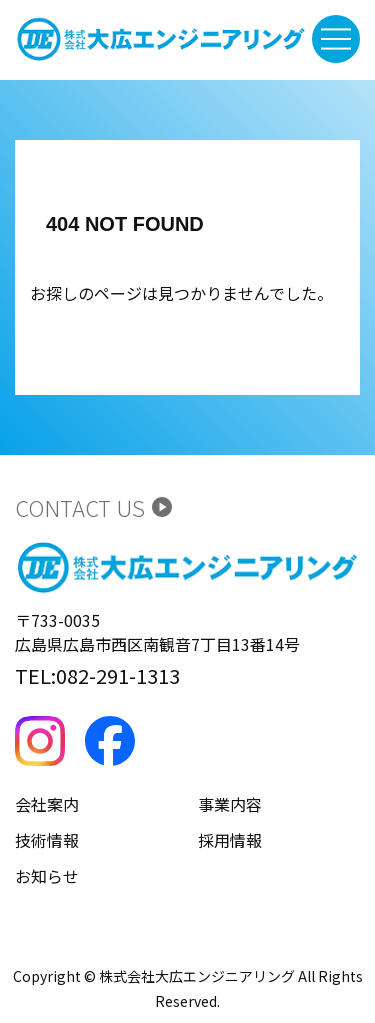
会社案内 (47, 804)
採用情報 (230, 840)
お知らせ (47, 876)
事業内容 (230, 804)
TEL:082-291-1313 (97, 675)
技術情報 (47, 840)
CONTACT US (94, 507)
